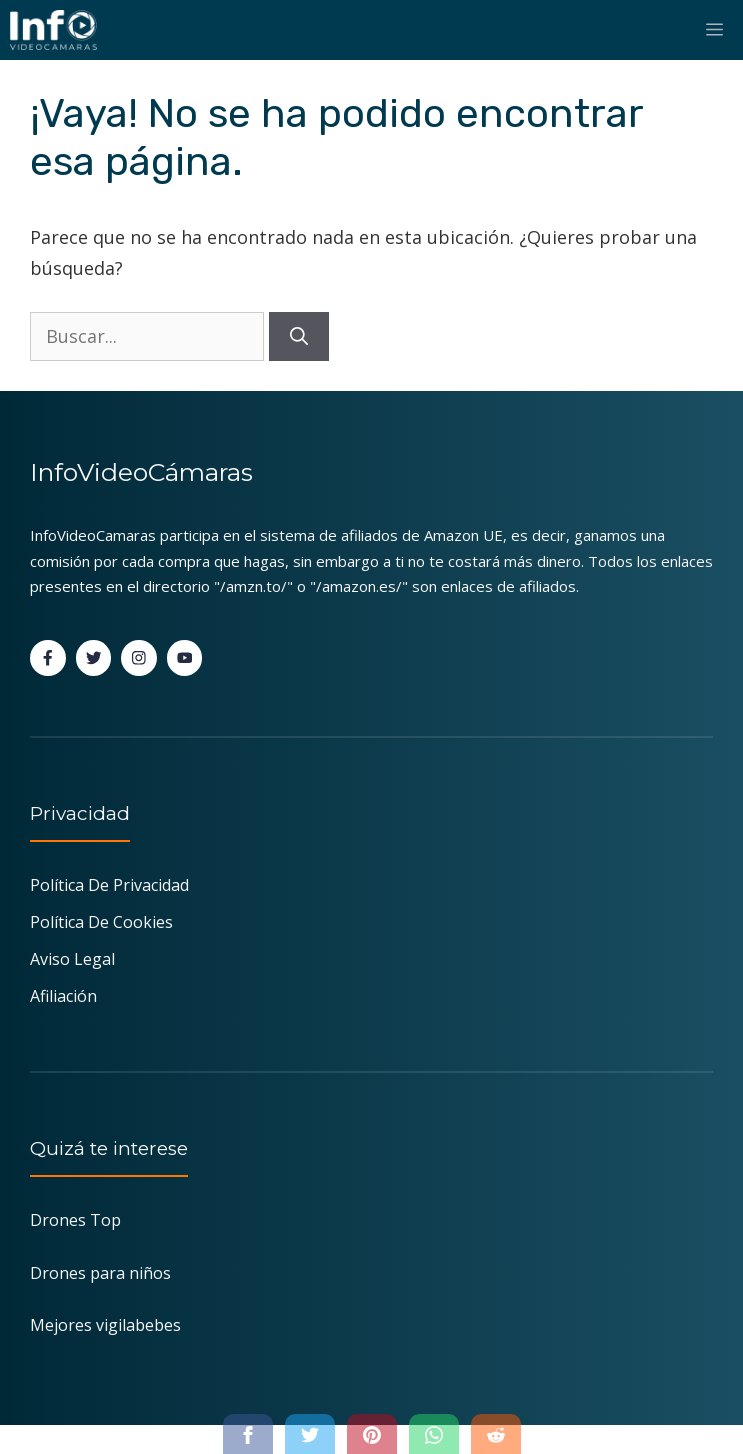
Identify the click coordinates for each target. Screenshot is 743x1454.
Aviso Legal (72, 959)
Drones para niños (100, 1273)
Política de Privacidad (109, 885)
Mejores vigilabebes (105, 1325)
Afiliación (63, 996)
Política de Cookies (101, 922)
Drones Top (75, 1220)
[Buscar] (299, 336)
